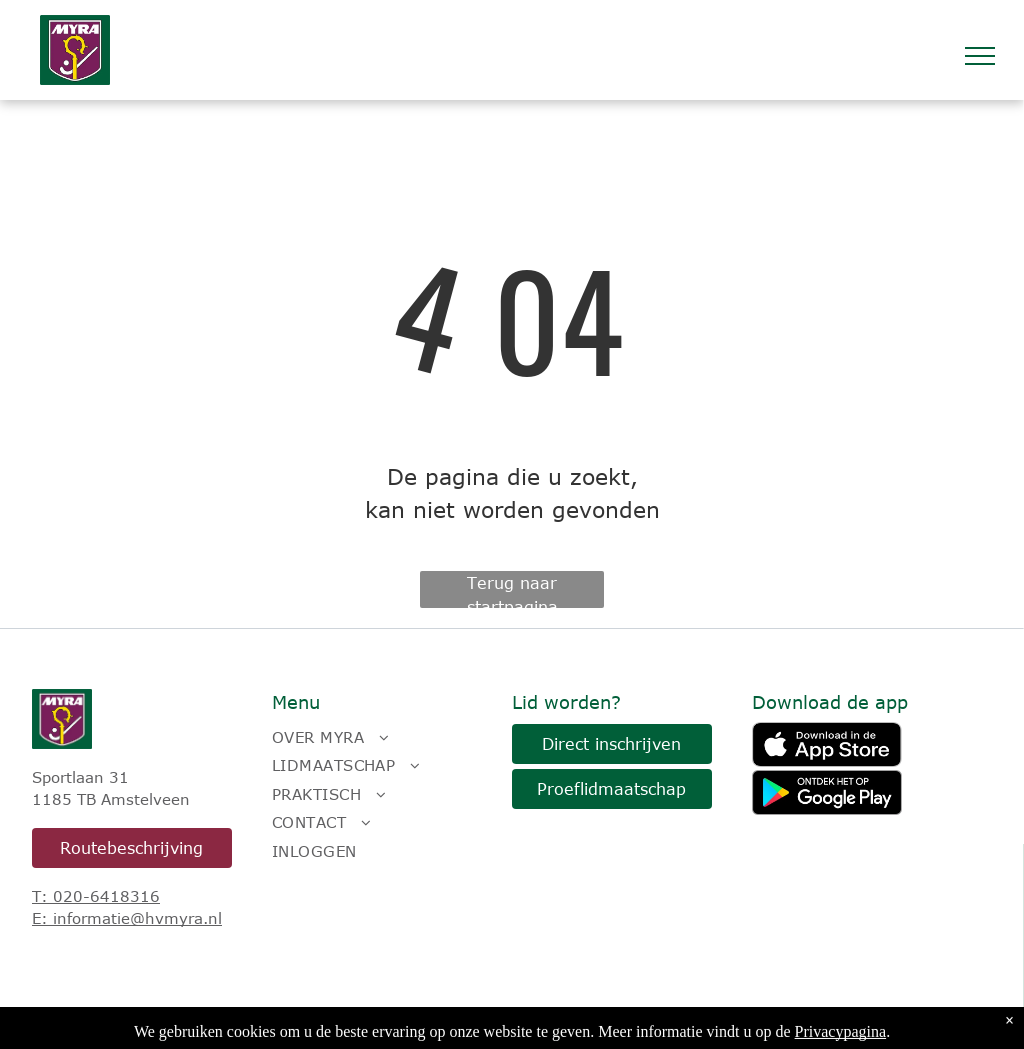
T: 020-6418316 (96, 896)
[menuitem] (382, 737)
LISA (302, 1022)
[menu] (980, 56)
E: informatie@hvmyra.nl (127, 918)
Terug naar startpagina (512, 591)
